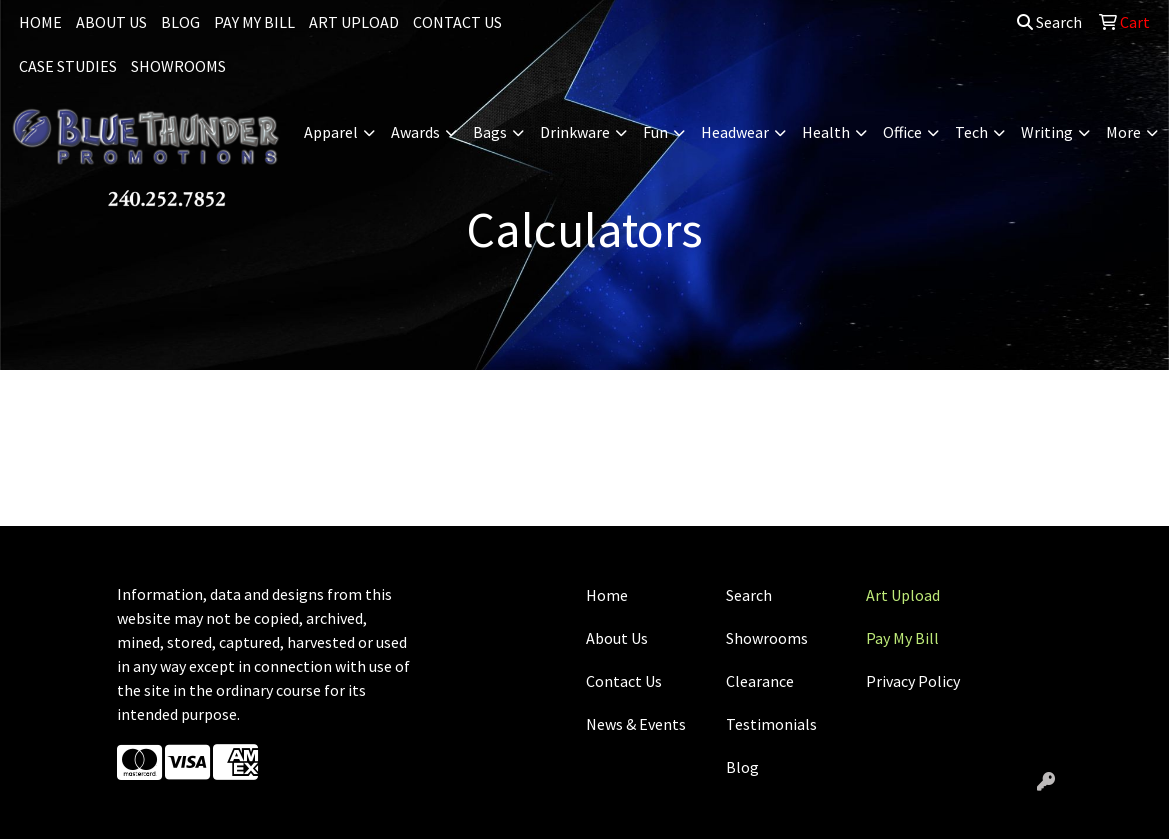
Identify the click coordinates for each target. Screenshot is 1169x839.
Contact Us (624, 681)
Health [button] (826, 132)
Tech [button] (971, 132)
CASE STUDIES (68, 66)
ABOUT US (111, 22)
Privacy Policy (913, 681)
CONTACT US (457, 22)
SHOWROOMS (178, 66)
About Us (617, 638)
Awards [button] (415, 132)
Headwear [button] (735, 132)
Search (1049, 22)
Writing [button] (1047, 132)
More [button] (1123, 132)
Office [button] (902, 132)
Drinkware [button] (575, 132)
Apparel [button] (331, 132)
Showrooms (767, 638)
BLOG (180, 22)
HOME (40, 22)
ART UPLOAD (354, 22)
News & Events (636, 724)
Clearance (760, 681)
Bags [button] (490, 132)
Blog (742, 767)
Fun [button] (655, 132)
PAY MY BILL (254, 22)
